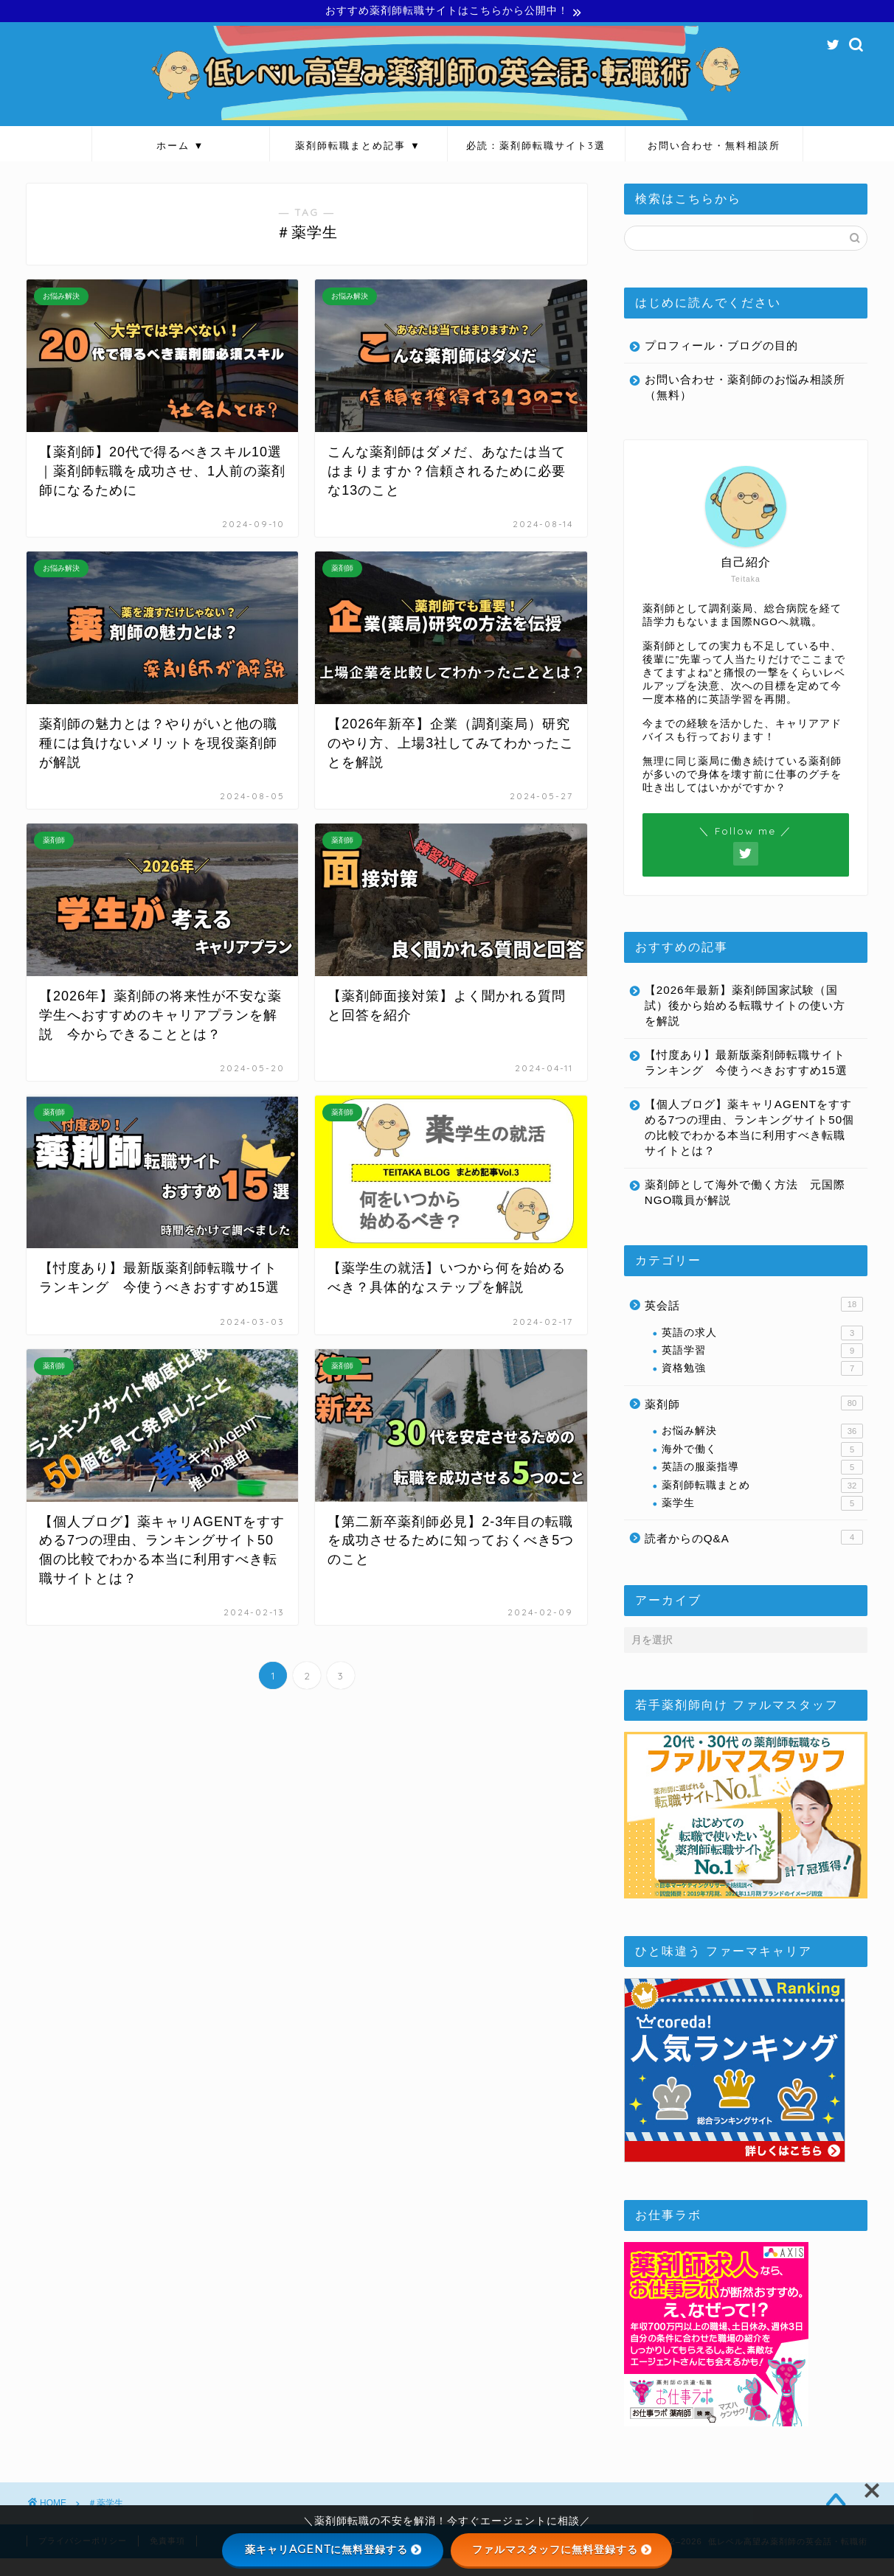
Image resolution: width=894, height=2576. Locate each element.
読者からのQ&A (754, 1555)
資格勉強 (762, 1386)
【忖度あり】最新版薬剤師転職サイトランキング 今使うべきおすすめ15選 (739, 1072)
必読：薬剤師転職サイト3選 (536, 147)
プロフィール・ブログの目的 (721, 347)
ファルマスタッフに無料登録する (561, 2549)
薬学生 (762, 1521)
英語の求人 (762, 1350)
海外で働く (762, 1467)
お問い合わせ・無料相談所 (714, 147)
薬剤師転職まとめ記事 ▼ (358, 147)
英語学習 (762, 1368)
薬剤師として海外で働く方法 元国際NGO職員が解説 (739, 1210)
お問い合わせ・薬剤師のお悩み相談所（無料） (739, 389)
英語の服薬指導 (762, 1484)
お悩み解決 (762, 1448)
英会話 (754, 1322)
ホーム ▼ (180, 147)
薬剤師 (754, 1420)
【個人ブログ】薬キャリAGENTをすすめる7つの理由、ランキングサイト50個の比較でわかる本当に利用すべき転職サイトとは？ (740, 1144)
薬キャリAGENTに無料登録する (333, 2549)
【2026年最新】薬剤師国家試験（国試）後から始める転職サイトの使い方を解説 (741, 1007)
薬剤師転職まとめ (762, 1502)
